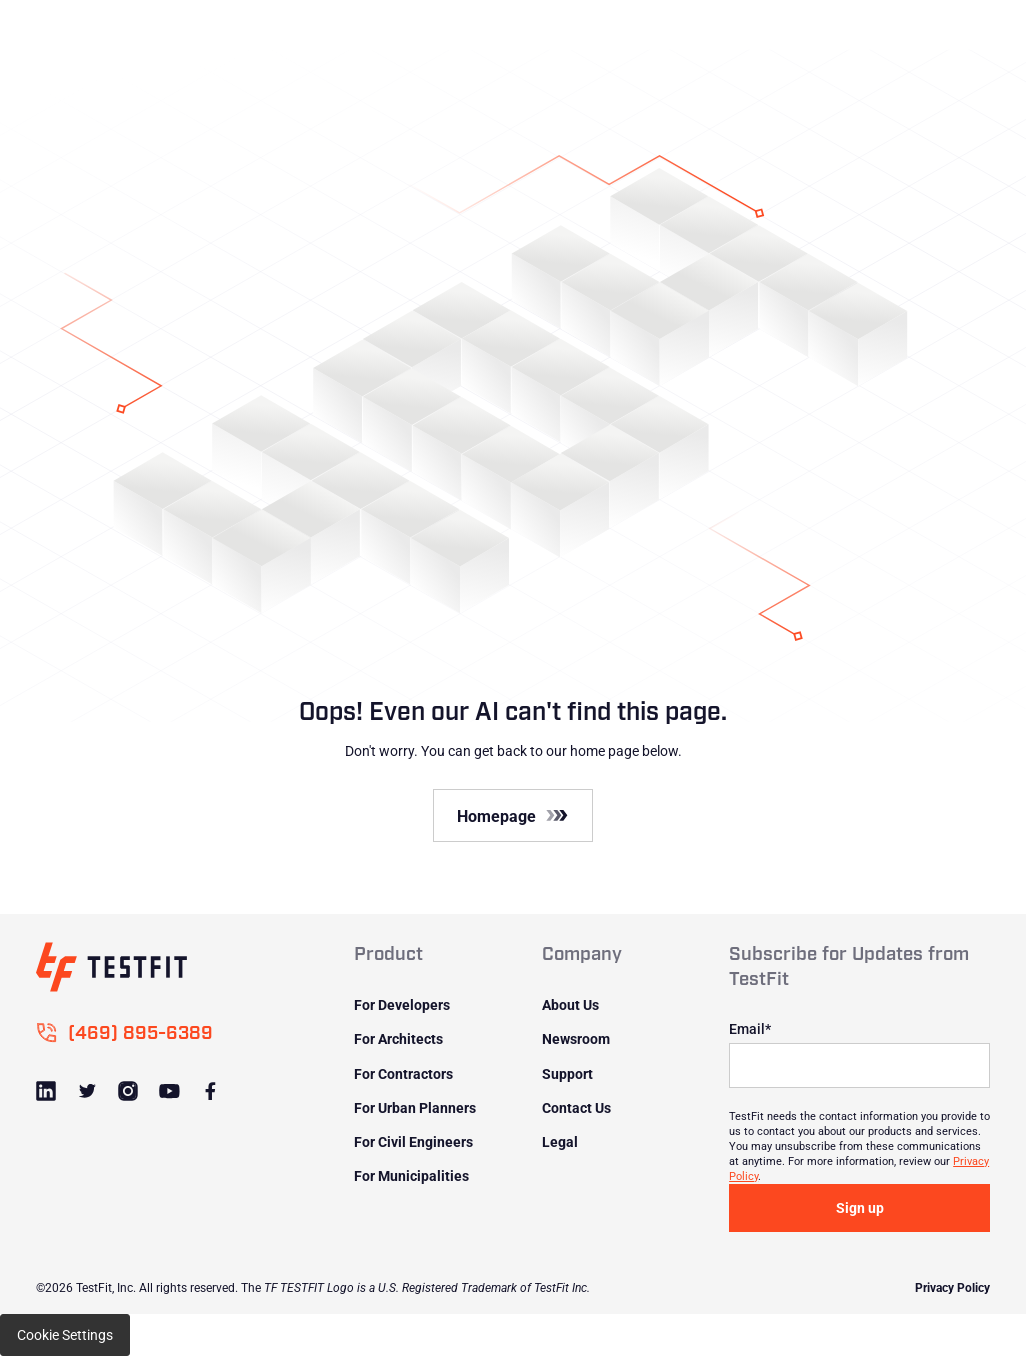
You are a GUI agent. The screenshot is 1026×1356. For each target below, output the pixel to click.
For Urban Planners (415, 1107)
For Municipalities (411, 1175)
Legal (560, 1141)
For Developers (402, 1004)
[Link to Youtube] (170, 1092)
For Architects (398, 1038)
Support (567, 1073)
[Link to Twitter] (88, 1092)
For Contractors (403, 1073)
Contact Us (576, 1107)
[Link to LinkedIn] (47, 1092)
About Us (570, 1004)
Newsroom (576, 1038)
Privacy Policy (952, 1287)
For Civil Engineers (413, 1141)
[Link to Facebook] (211, 1092)
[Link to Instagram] (129, 1092)
